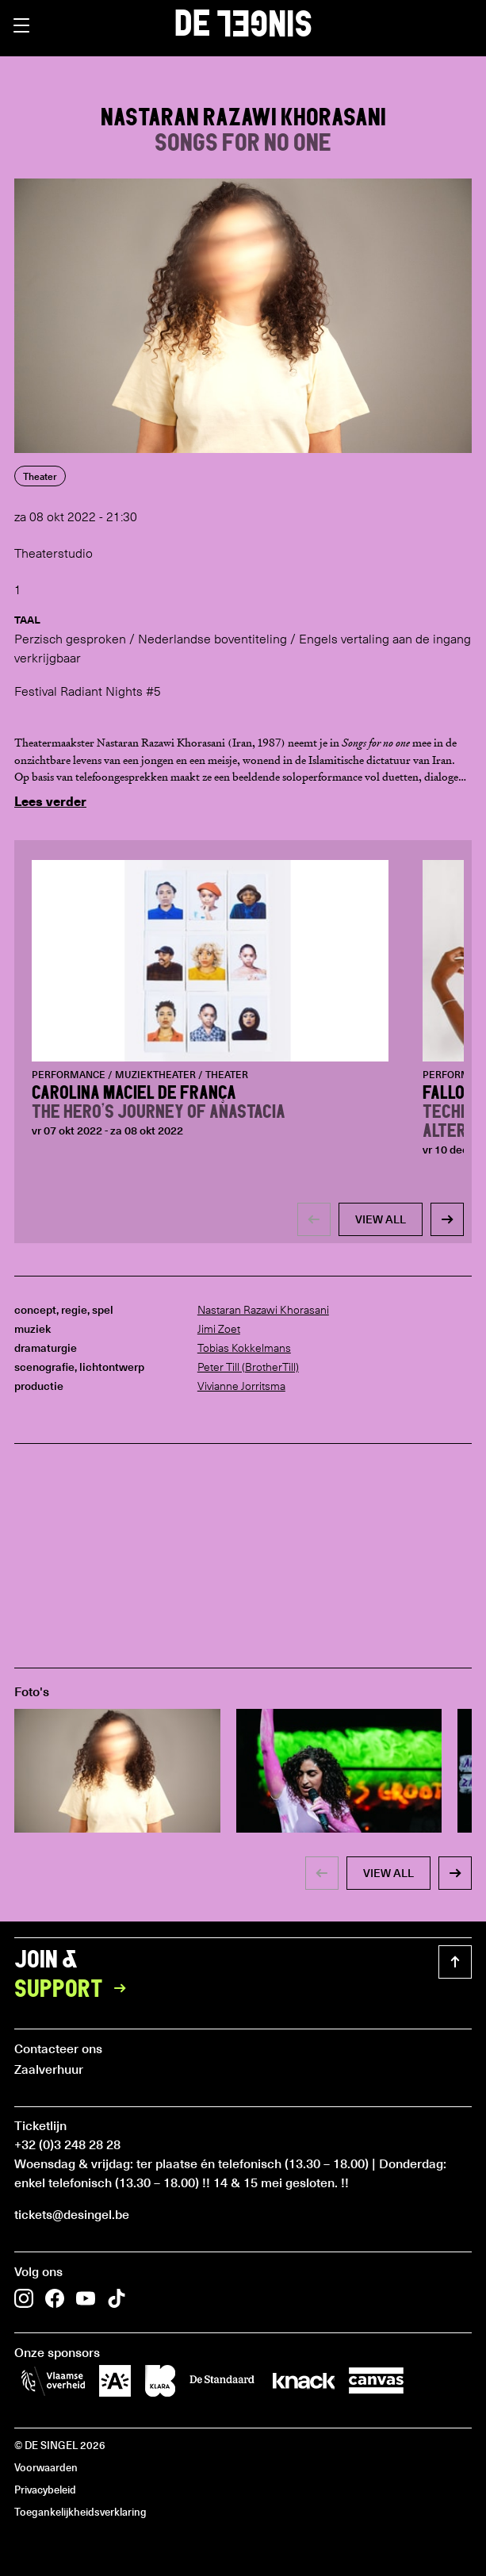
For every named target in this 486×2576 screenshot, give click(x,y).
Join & (75, 1975)
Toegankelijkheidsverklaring (80, 2511)
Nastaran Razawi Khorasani (263, 1310)
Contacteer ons (58, 2047)
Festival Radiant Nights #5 (87, 691)
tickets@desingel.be (71, 2213)
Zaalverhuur (48, 2068)
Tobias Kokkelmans (244, 1348)
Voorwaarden (46, 2466)
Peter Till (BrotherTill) (248, 1367)
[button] (21, 25)
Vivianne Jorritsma (241, 1386)
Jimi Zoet (218, 1329)
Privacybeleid (45, 2489)
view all (380, 1219)
